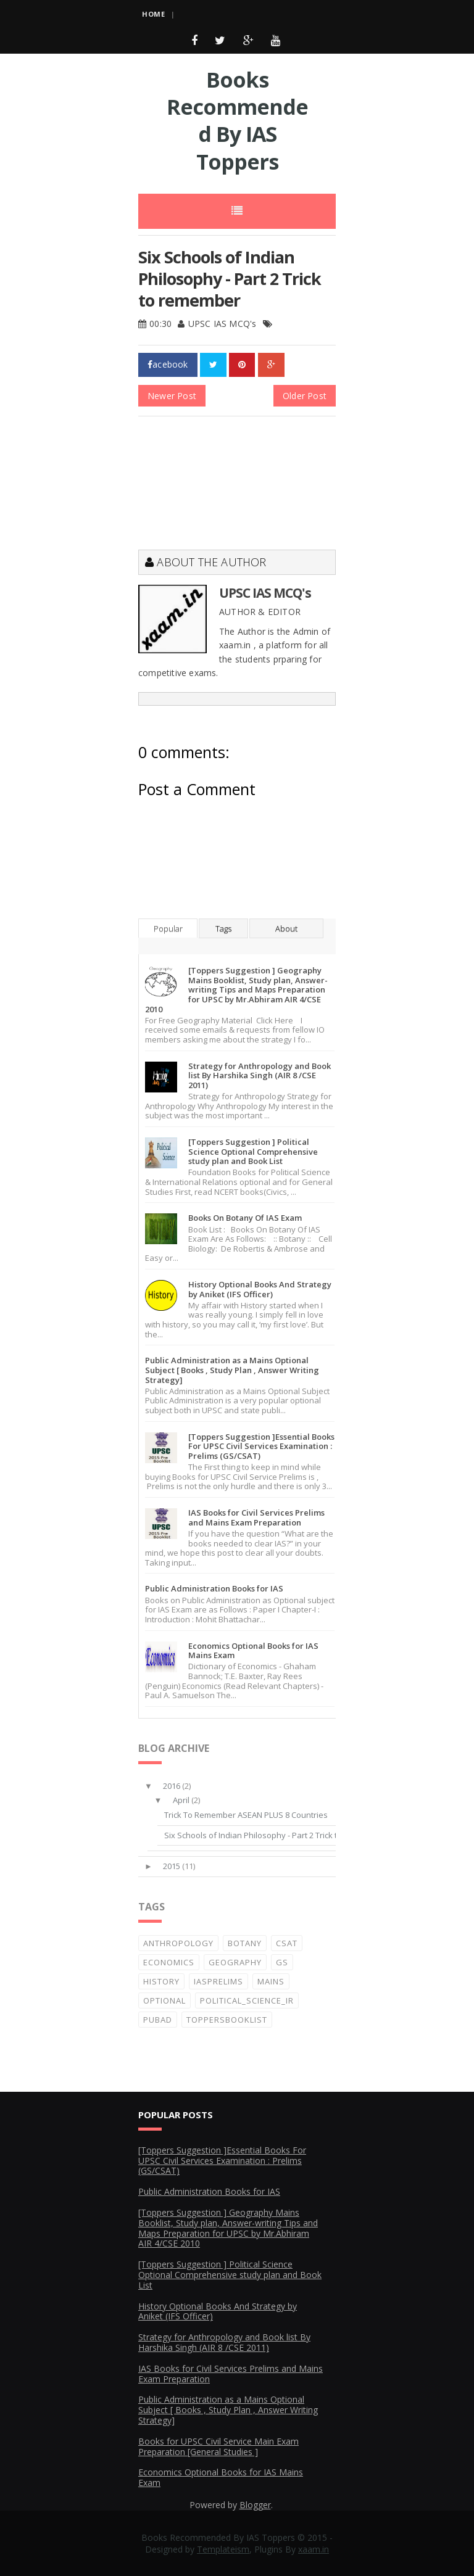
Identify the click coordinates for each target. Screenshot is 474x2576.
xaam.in (313, 2549)
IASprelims (218, 1981)
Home (153, 14)
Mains (271, 1981)
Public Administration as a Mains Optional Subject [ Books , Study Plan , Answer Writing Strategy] (232, 1370)
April (181, 1800)
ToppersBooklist (226, 2019)
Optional (164, 2000)
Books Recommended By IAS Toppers (237, 120)
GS (282, 1962)
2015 (171, 1866)
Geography (235, 1962)
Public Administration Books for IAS (214, 1588)
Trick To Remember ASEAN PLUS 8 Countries (246, 1814)
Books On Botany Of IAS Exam (245, 1217)
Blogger (255, 2505)
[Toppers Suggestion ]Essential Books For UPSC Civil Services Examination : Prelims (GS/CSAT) (261, 1446)
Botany (245, 1943)
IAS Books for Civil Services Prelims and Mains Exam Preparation (256, 1517)
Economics (168, 1962)
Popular (168, 928)
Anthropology (178, 1943)
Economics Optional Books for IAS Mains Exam (253, 1650)
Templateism (223, 2549)
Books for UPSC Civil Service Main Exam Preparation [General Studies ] (218, 2446)
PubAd (157, 2019)
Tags (223, 928)
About (286, 928)
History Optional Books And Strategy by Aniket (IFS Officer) (259, 1289)
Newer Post (172, 396)
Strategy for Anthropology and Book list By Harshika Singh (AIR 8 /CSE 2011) (259, 1075)
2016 (171, 1785)
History (161, 1981)
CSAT (286, 1943)
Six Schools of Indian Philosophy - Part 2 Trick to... (255, 1835)
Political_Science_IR (247, 2000)
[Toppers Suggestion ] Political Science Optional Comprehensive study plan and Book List (253, 1151)
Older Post (304, 396)
